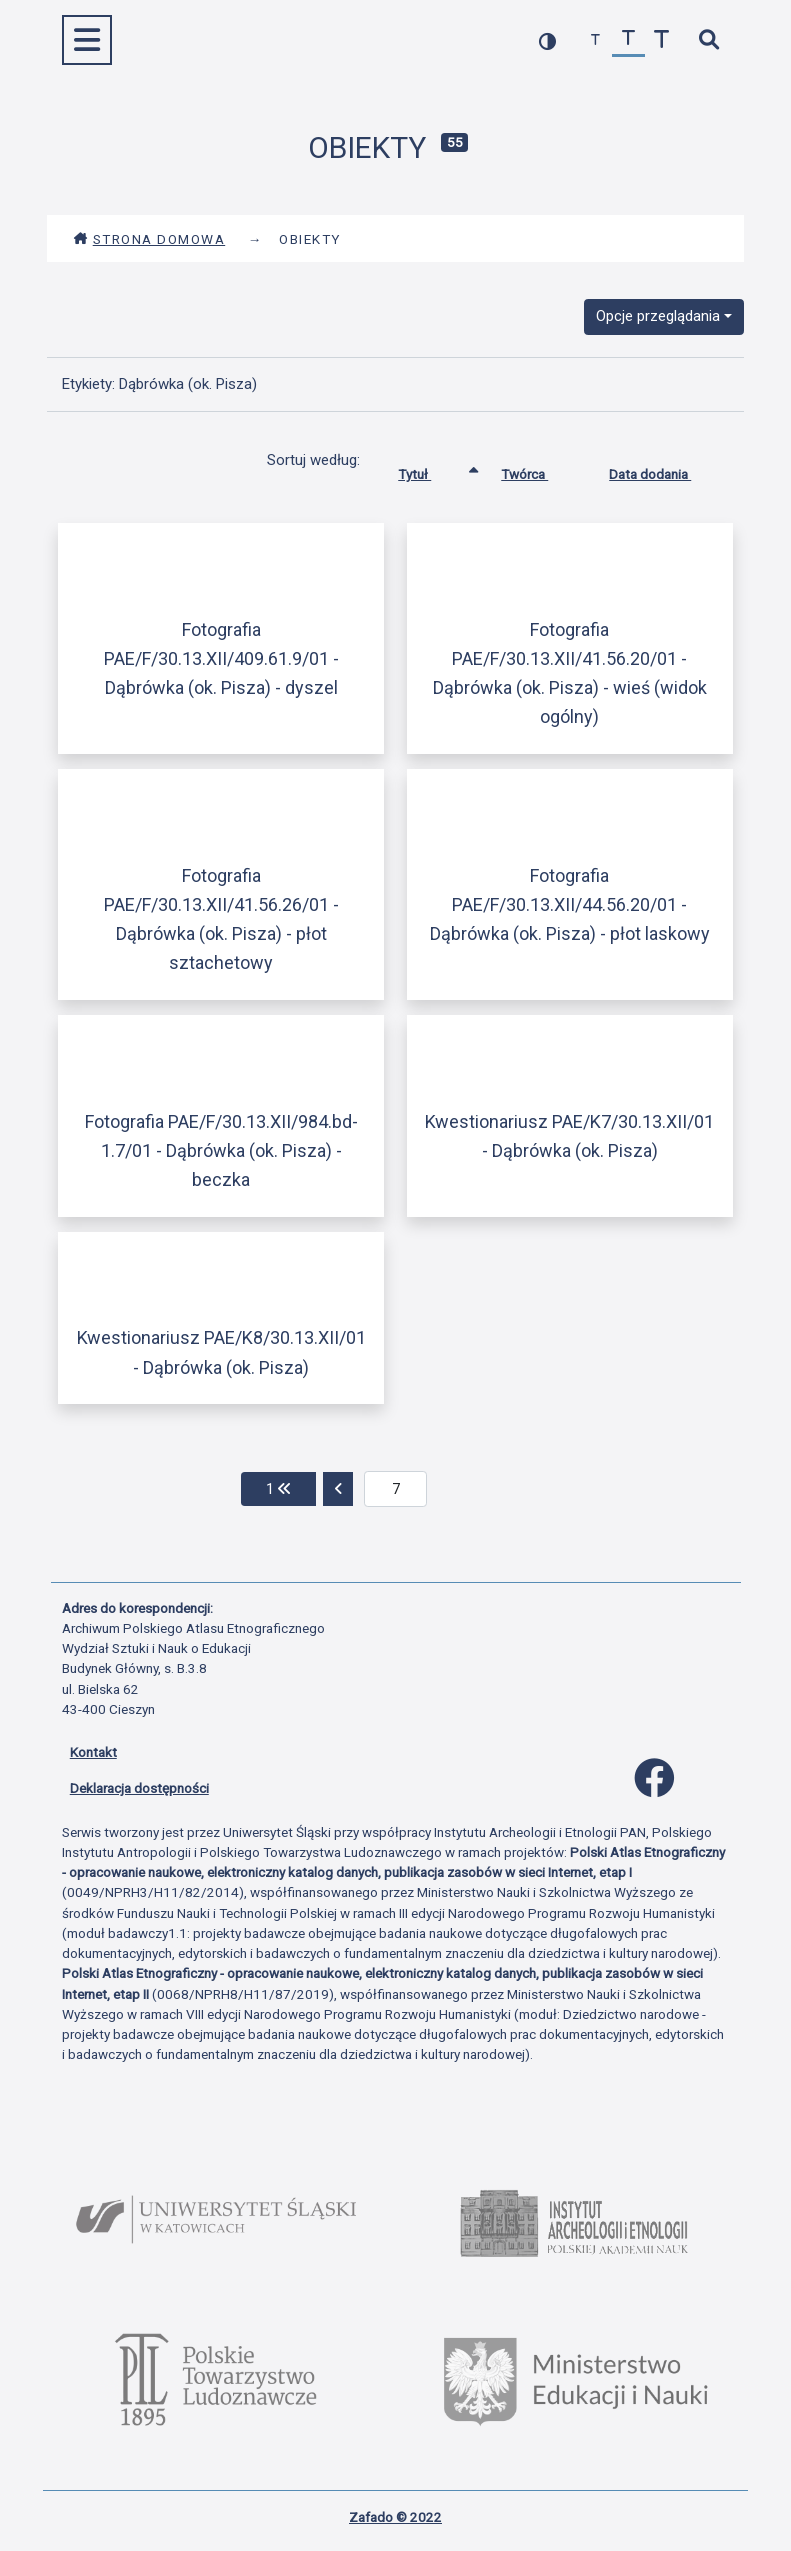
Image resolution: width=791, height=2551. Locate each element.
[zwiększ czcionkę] (661, 40)
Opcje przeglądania (658, 316)
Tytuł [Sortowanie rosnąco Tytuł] (429, 470)
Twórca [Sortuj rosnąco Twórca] (539, 470)
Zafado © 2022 (395, 2517)
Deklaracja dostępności (139, 1788)
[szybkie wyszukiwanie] (709, 40)
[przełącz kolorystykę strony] (547, 40)
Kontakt (93, 1752)
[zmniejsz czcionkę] (595, 40)
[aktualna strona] (395, 1489)
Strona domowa (149, 239)
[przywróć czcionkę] (628, 40)
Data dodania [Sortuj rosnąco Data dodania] (665, 470)
